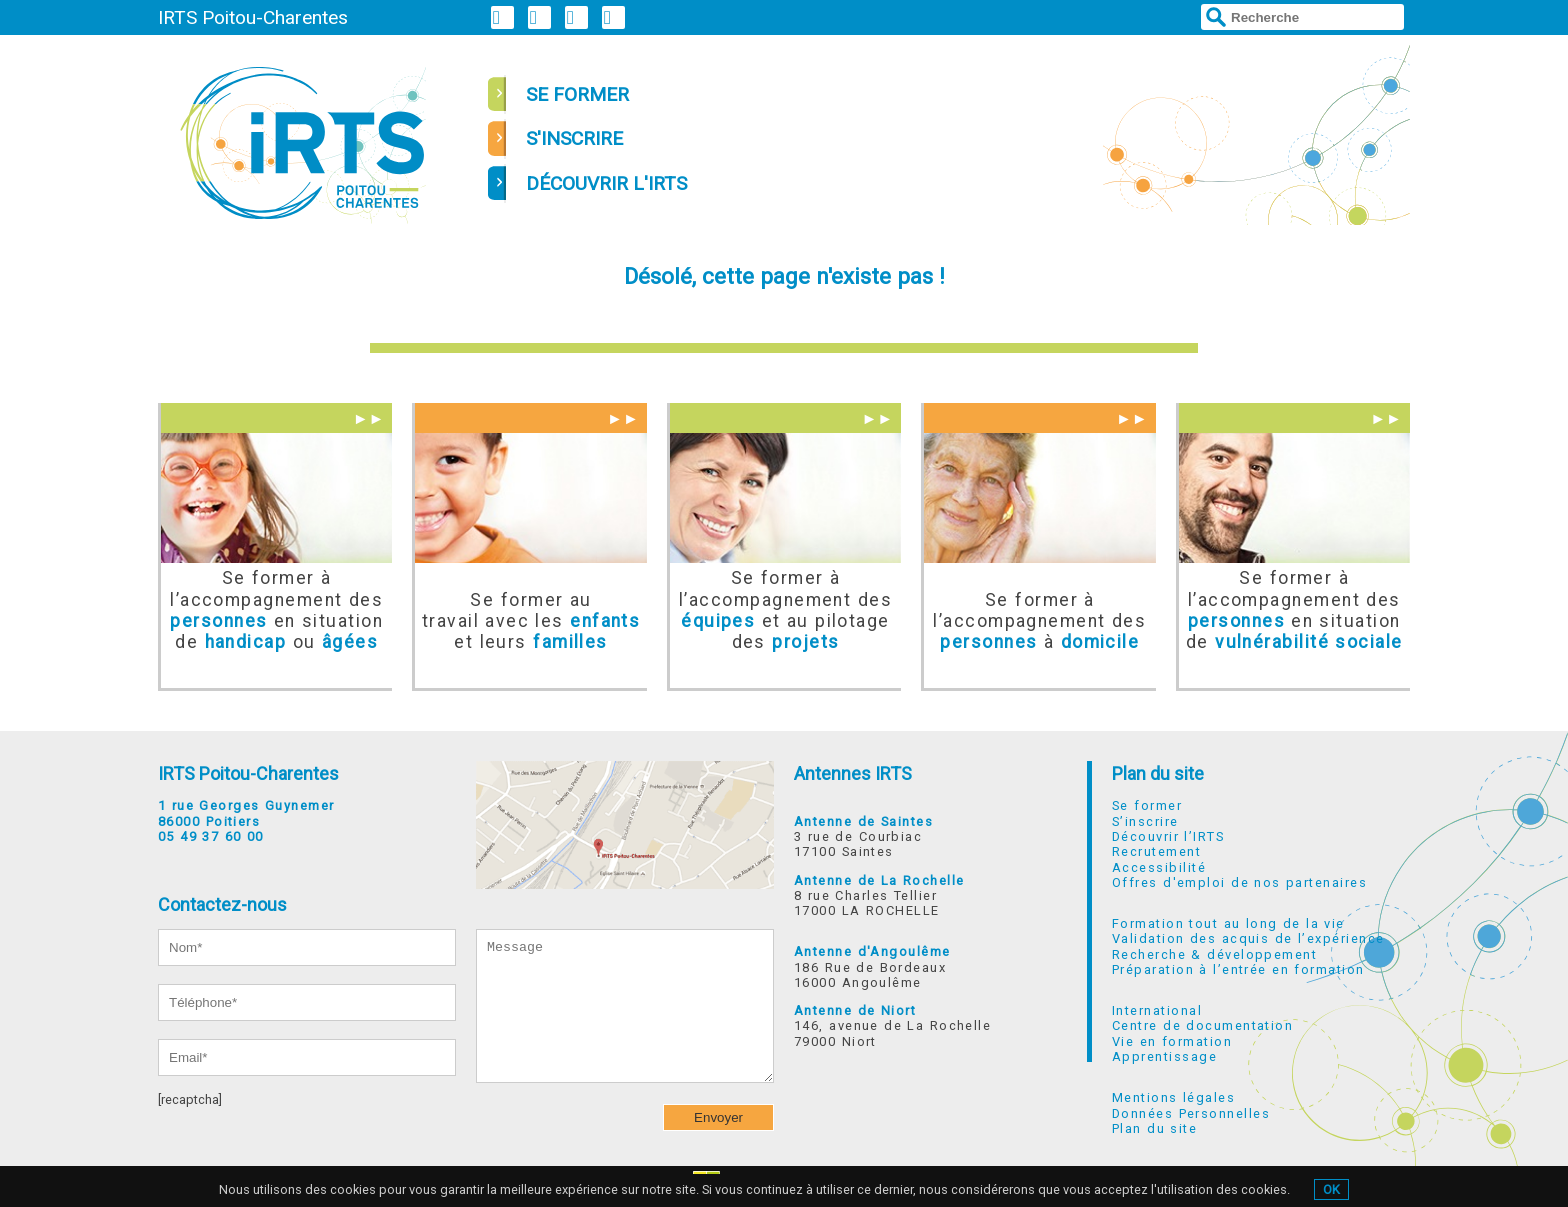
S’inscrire (1145, 821)
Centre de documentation (1202, 1025)
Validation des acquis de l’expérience (1248, 938)
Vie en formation (1172, 1041)
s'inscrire (574, 138)
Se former (1147, 805)
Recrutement (1156, 851)
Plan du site (1158, 773)
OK (1331, 1189)
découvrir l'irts (606, 183)
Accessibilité (1159, 867)
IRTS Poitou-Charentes (253, 17)
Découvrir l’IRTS (1168, 836)
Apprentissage (1164, 1056)
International (1157, 1010)
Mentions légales (1173, 1097)
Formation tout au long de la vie (1228, 923)
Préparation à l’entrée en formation (1238, 969)
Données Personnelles (1191, 1113)
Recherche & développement (1214, 954)
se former (577, 94)
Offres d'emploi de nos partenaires (1239, 882)
